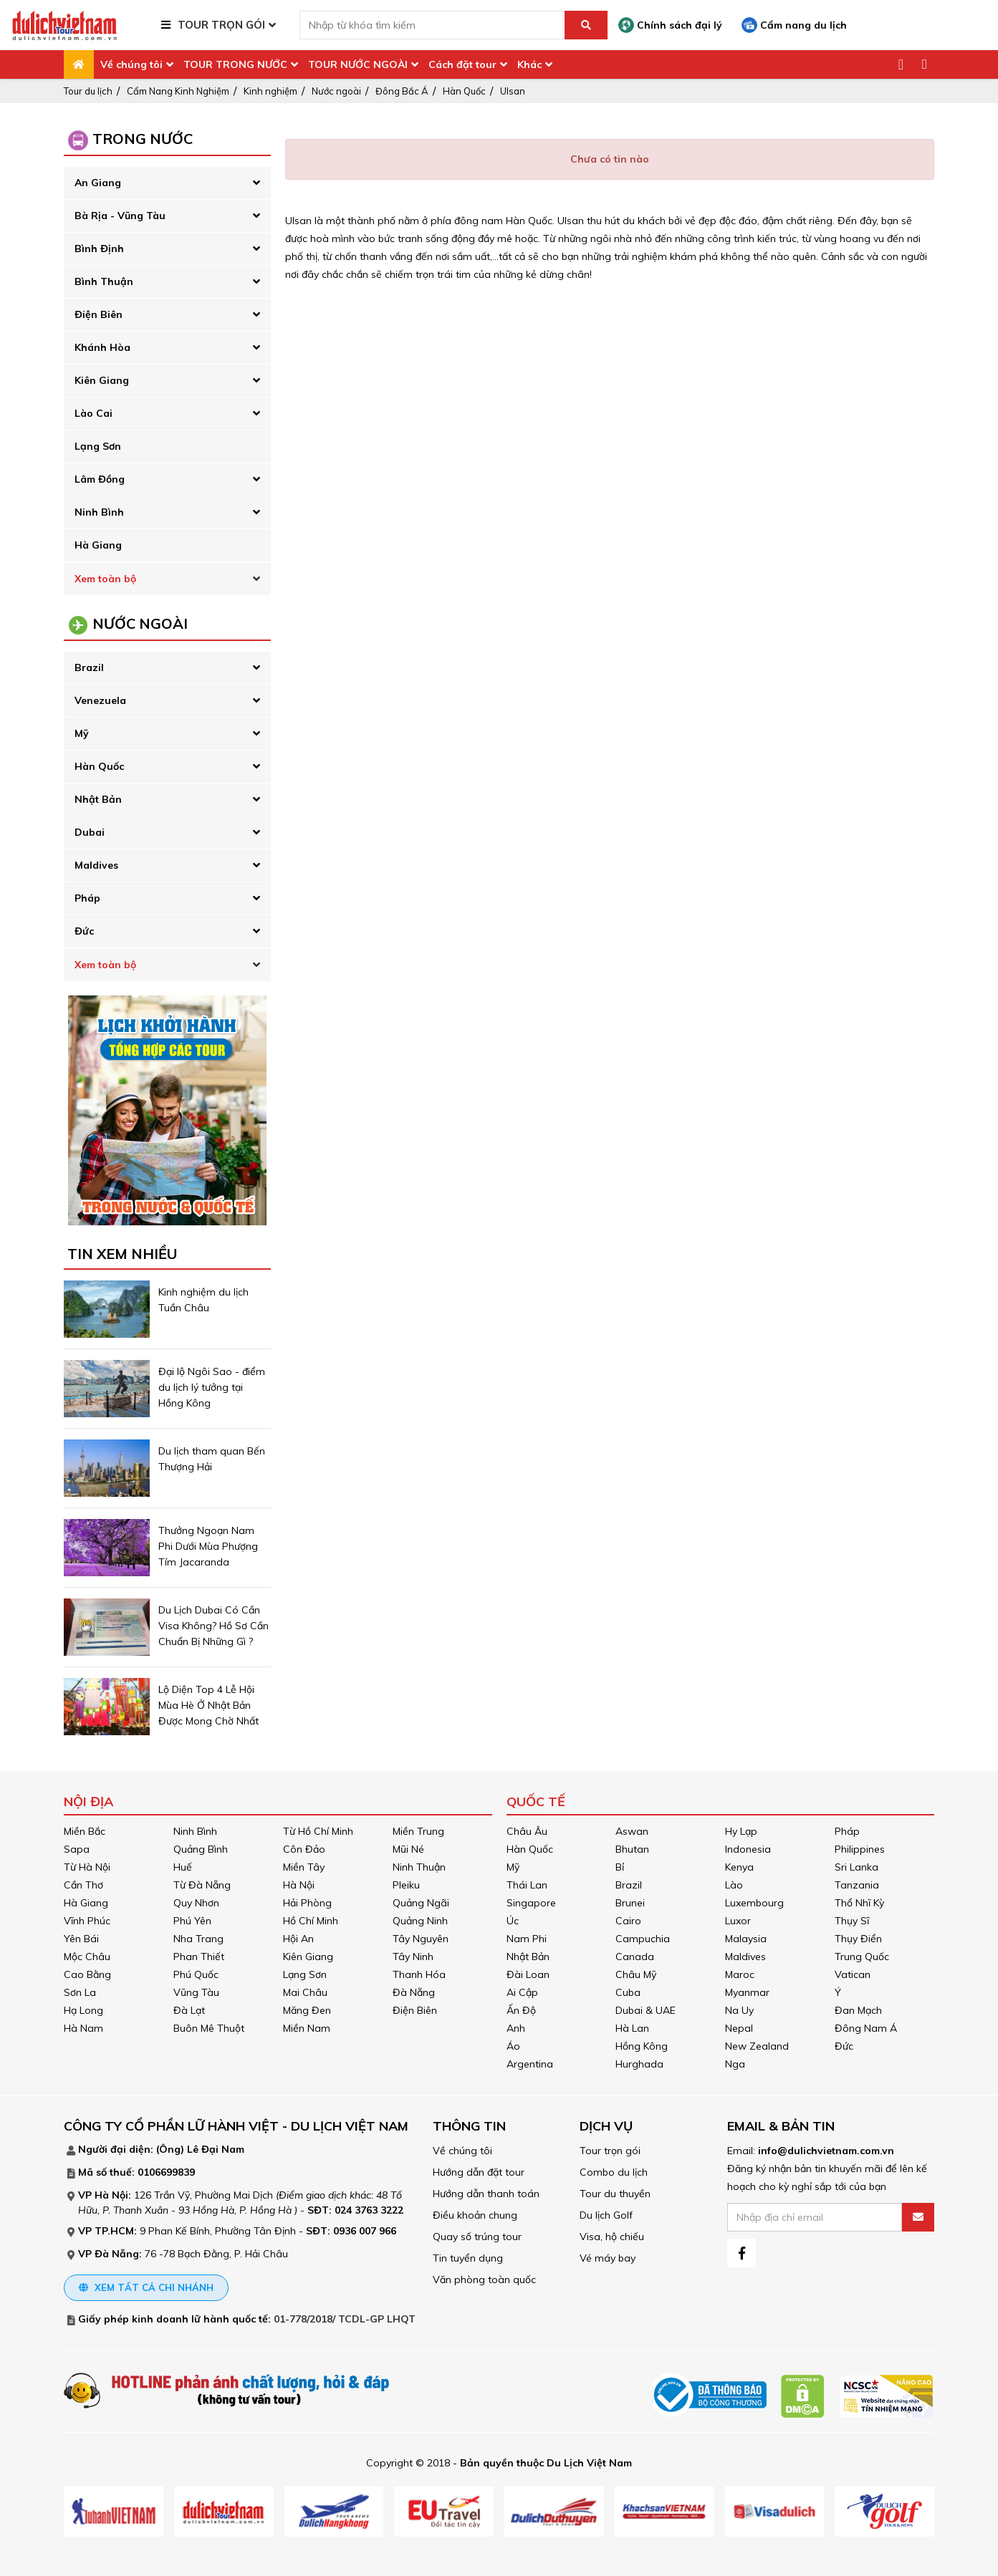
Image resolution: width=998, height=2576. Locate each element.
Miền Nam (306, 2028)
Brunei (630, 1902)
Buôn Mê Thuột (208, 2028)
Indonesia (748, 1849)
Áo (513, 2046)
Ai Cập (522, 1992)
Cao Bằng (87, 1974)
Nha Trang (198, 1938)
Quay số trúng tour (477, 2236)
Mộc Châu (87, 1956)
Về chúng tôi (131, 64)
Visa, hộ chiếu (612, 2236)
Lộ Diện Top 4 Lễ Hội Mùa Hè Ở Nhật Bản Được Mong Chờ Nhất (208, 1705)
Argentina (530, 2064)
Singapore (531, 1902)
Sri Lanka (856, 1867)
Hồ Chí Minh (310, 1920)
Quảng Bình (200, 1849)
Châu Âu (527, 1831)
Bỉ (619, 1867)
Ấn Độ (521, 2010)
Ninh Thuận (419, 1867)
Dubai (90, 832)
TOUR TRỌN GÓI (221, 25)
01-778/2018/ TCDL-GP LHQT (345, 2318)
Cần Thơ (83, 1884)
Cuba (627, 1992)
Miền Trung (418, 1831)
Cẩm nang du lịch (794, 25)
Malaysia (746, 1938)
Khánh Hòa (102, 347)
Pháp (87, 898)
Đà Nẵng (414, 1992)
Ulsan (512, 91)
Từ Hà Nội (87, 1867)
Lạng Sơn (98, 446)
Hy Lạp (741, 1831)
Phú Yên (192, 1920)
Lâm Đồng (100, 479)
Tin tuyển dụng (468, 2258)
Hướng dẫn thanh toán (486, 2193)
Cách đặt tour (462, 64)
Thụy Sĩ (852, 1920)
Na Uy (739, 2010)
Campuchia (642, 1938)
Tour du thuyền (615, 2193)
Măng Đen (307, 2010)
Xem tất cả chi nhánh (146, 2287)
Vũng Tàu (196, 1992)
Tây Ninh (413, 1956)
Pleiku (406, 1884)
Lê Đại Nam (215, 2149)
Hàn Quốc (464, 91)
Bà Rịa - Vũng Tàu (120, 215)
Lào (734, 1884)
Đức (84, 931)
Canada (634, 1956)
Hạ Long (83, 2010)
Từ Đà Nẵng (202, 1884)
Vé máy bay (607, 2258)
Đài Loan (528, 1974)
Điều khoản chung (475, 2215)
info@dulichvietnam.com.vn (826, 2150)
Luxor (738, 1920)
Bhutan (632, 1849)
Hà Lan (632, 2028)
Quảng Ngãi (421, 1902)
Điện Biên (99, 314)
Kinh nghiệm (270, 91)
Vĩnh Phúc (87, 1920)
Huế (182, 1867)
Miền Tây (304, 1867)
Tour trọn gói (610, 2150)
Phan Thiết (198, 1956)
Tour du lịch (88, 91)
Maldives (96, 865)
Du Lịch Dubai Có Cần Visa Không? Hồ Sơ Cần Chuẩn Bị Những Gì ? (213, 1625)
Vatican (852, 1974)
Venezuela (100, 700)
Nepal (739, 2028)
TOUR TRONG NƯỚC (235, 64)
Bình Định (99, 248)
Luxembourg (754, 1902)
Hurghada (639, 2064)
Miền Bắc (84, 1831)
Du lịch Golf (606, 2215)
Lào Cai (93, 413)
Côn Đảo (304, 1849)
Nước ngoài (336, 91)
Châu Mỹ (635, 1974)
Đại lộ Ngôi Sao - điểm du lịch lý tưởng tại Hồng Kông (211, 1387)
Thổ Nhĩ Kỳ (859, 1902)
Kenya (739, 1867)
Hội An (298, 1938)
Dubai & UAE (645, 2010)
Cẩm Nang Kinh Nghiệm (178, 91)
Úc (513, 1920)
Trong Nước (142, 139)
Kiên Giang (102, 380)
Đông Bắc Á (401, 91)
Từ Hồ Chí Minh (318, 1831)
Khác (529, 64)
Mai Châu (305, 1992)
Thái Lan (527, 1884)
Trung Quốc (862, 1956)
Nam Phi (527, 1938)
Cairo (628, 1920)
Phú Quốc (196, 1974)
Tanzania (857, 1884)
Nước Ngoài (140, 623)
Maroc (739, 1974)
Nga (735, 2064)
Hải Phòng (307, 1902)
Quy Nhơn (196, 1902)
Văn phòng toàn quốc (484, 2279)
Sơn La (80, 1992)
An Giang (98, 182)
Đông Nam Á (866, 2028)
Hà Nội (299, 1884)
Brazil (89, 667)
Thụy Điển (858, 1938)
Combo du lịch (614, 2172)
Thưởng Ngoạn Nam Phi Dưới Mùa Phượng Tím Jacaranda (208, 1546)
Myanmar (747, 1992)
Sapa (77, 1849)
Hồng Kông (641, 2046)
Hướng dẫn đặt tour (478, 2172)
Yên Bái (81, 1938)
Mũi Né (408, 1849)
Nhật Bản (98, 799)
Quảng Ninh (420, 1920)
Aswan (631, 1831)
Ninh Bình (99, 512)
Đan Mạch (858, 2010)
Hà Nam (83, 2028)
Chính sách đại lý (670, 25)
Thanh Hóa (419, 1974)
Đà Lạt (189, 2010)
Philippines (860, 1849)
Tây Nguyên (420, 1938)
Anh (516, 2028)
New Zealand (757, 2046)
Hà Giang (98, 545)
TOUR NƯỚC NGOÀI (358, 64)
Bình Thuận (104, 281)
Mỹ (82, 733)
